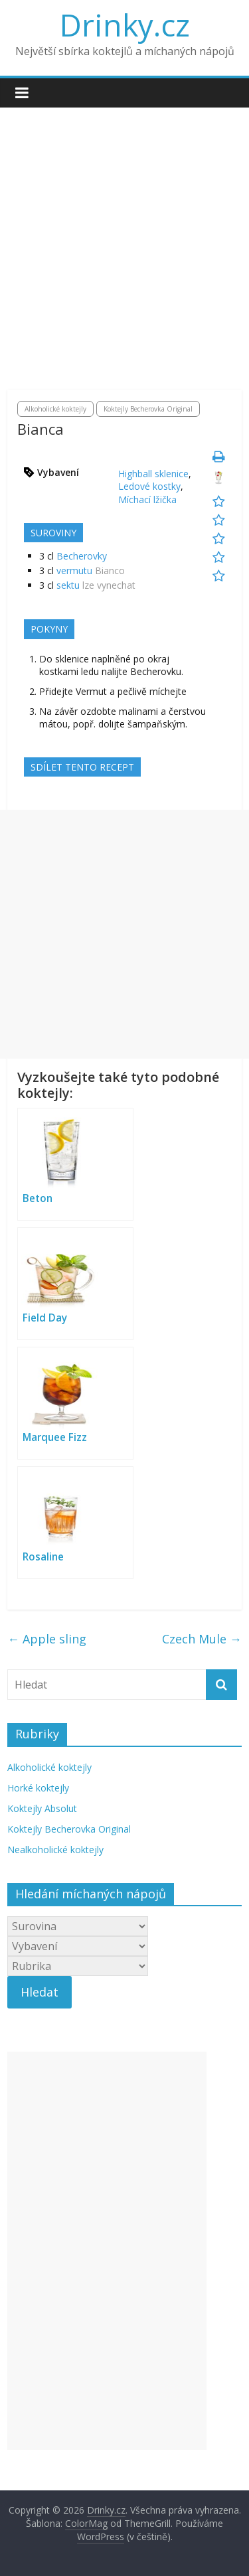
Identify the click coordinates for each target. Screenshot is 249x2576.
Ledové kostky (149, 486)
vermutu (74, 570)
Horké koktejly (38, 1787)
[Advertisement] (124, 258)
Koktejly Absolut (42, 1808)
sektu (68, 585)
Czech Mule (202, 1639)
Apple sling (46, 1639)
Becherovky (81, 556)
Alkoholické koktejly (55, 409)
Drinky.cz (125, 24)
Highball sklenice (153, 473)
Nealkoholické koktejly (55, 1849)
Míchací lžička (147, 499)
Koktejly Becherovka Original (148, 409)
